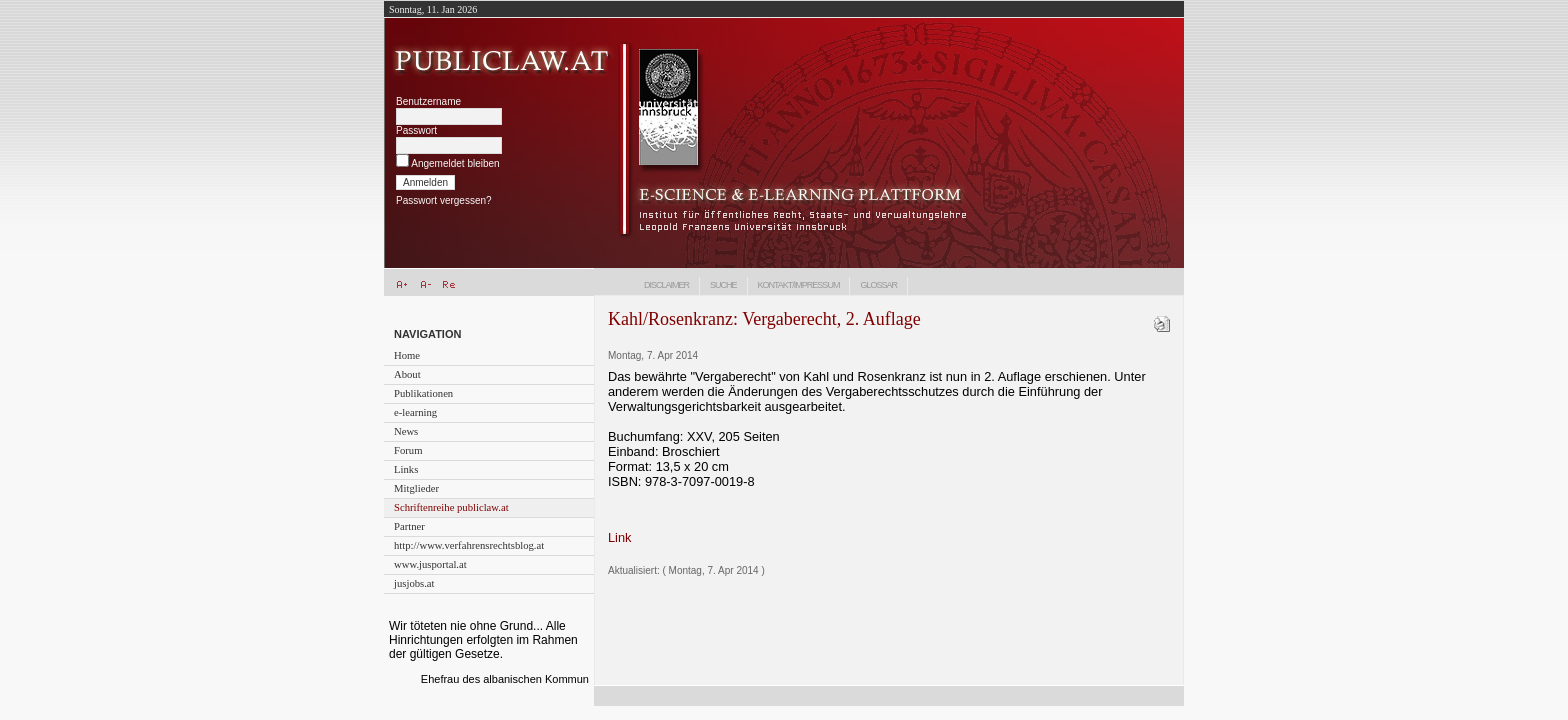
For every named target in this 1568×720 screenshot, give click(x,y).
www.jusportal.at (430, 564)
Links (406, 469)
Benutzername (428, 101)
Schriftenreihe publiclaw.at (451, 507)
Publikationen (423, 393)
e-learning (415, 412)
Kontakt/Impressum (799, 285)
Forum (408, 450)
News (406, 431)
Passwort (416, 130)
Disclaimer (666, 285)
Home (407, 355)
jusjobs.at (414, 583)
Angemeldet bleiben (455, 163)
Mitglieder (416, 488)
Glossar (878, 285)
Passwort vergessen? (444, 200)
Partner (409, 526)
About (407, 374)
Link (619, 537)
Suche (723, 285)
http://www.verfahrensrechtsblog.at (469, 545)
